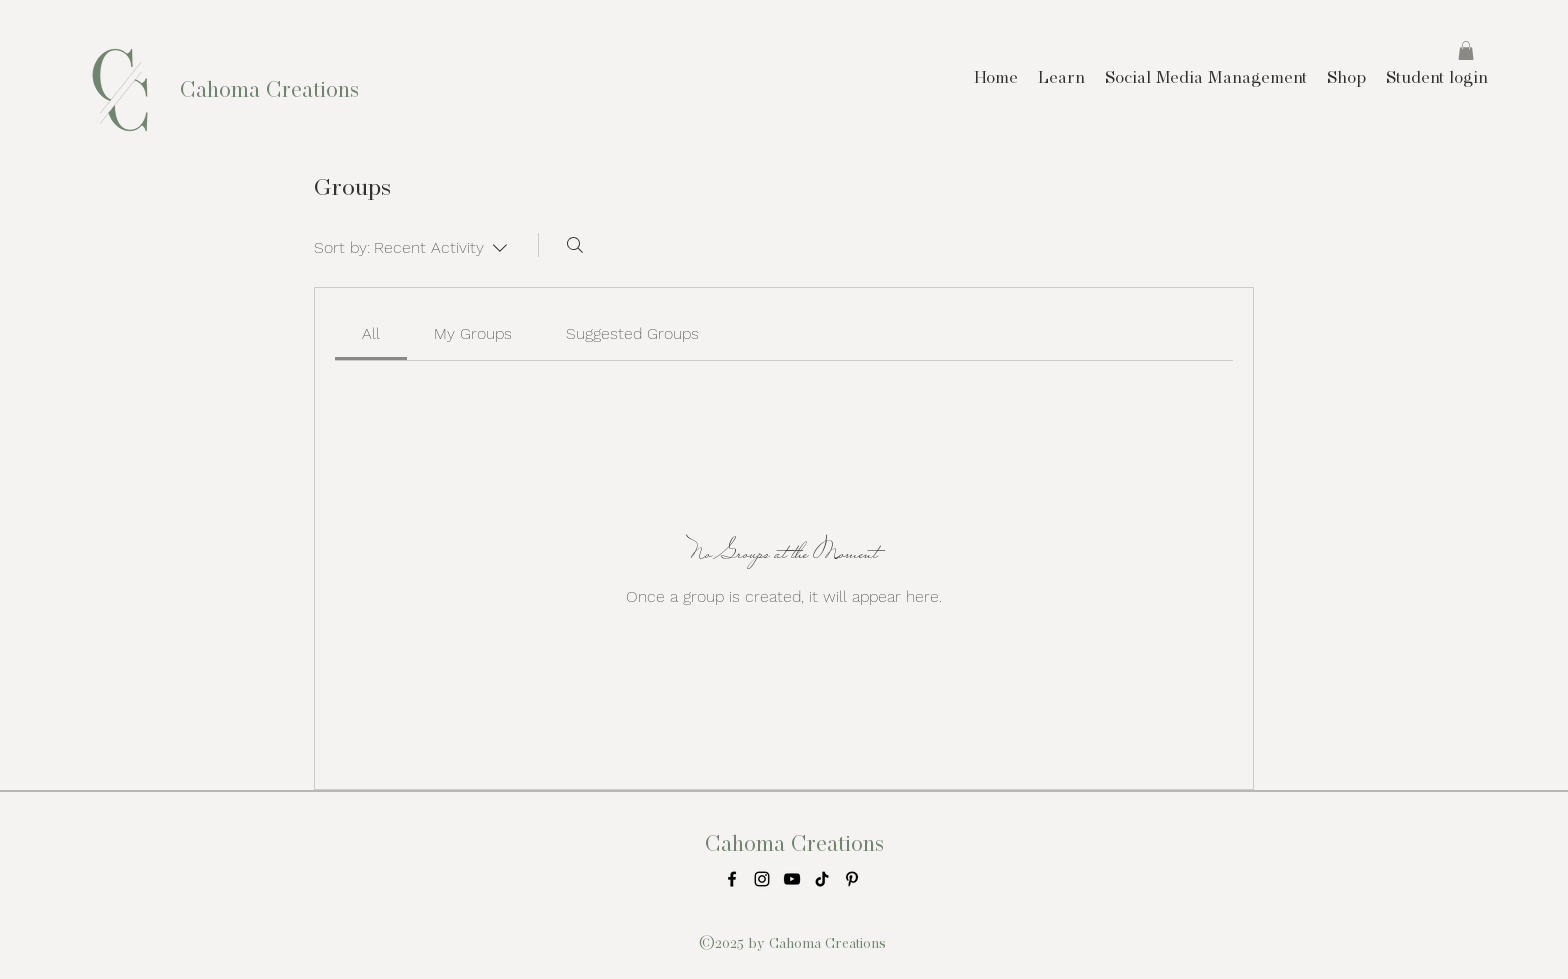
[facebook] (732, 879)
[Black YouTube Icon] (792, 879)
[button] (1466, 50)
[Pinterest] (852, 879)
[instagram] (762, 879)
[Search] (575, 245)
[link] (371, 333)
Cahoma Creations (269, 89)
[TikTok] (822, 879)
